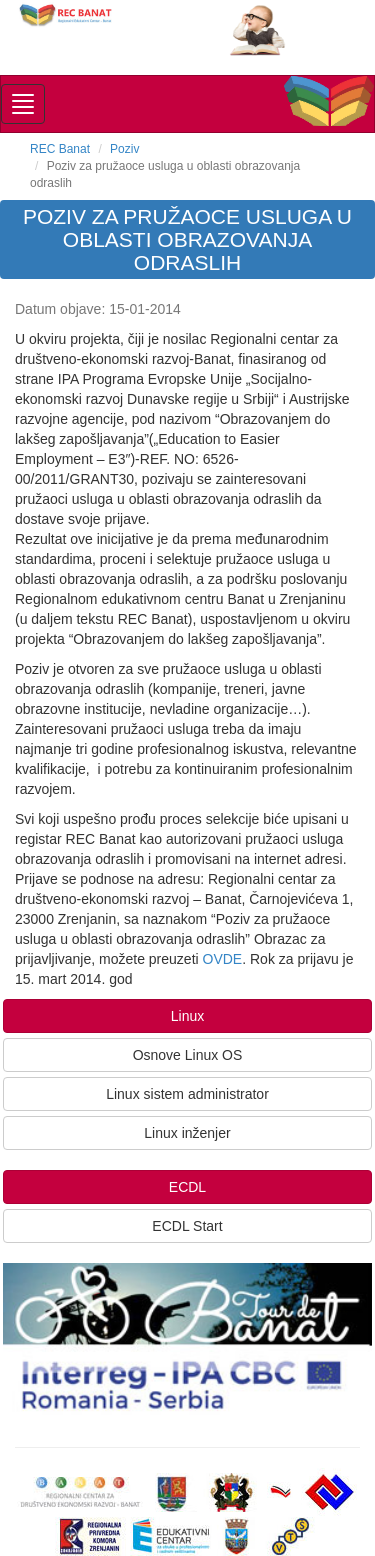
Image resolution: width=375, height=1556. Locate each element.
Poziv (124, 149)
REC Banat (60, 149)
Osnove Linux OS (188, 1055)
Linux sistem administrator (187, 1094)
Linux (187, 1016)
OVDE (223, 959)
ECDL (187, 1187)
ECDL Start (187, 1226)
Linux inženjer (187, 1133)
